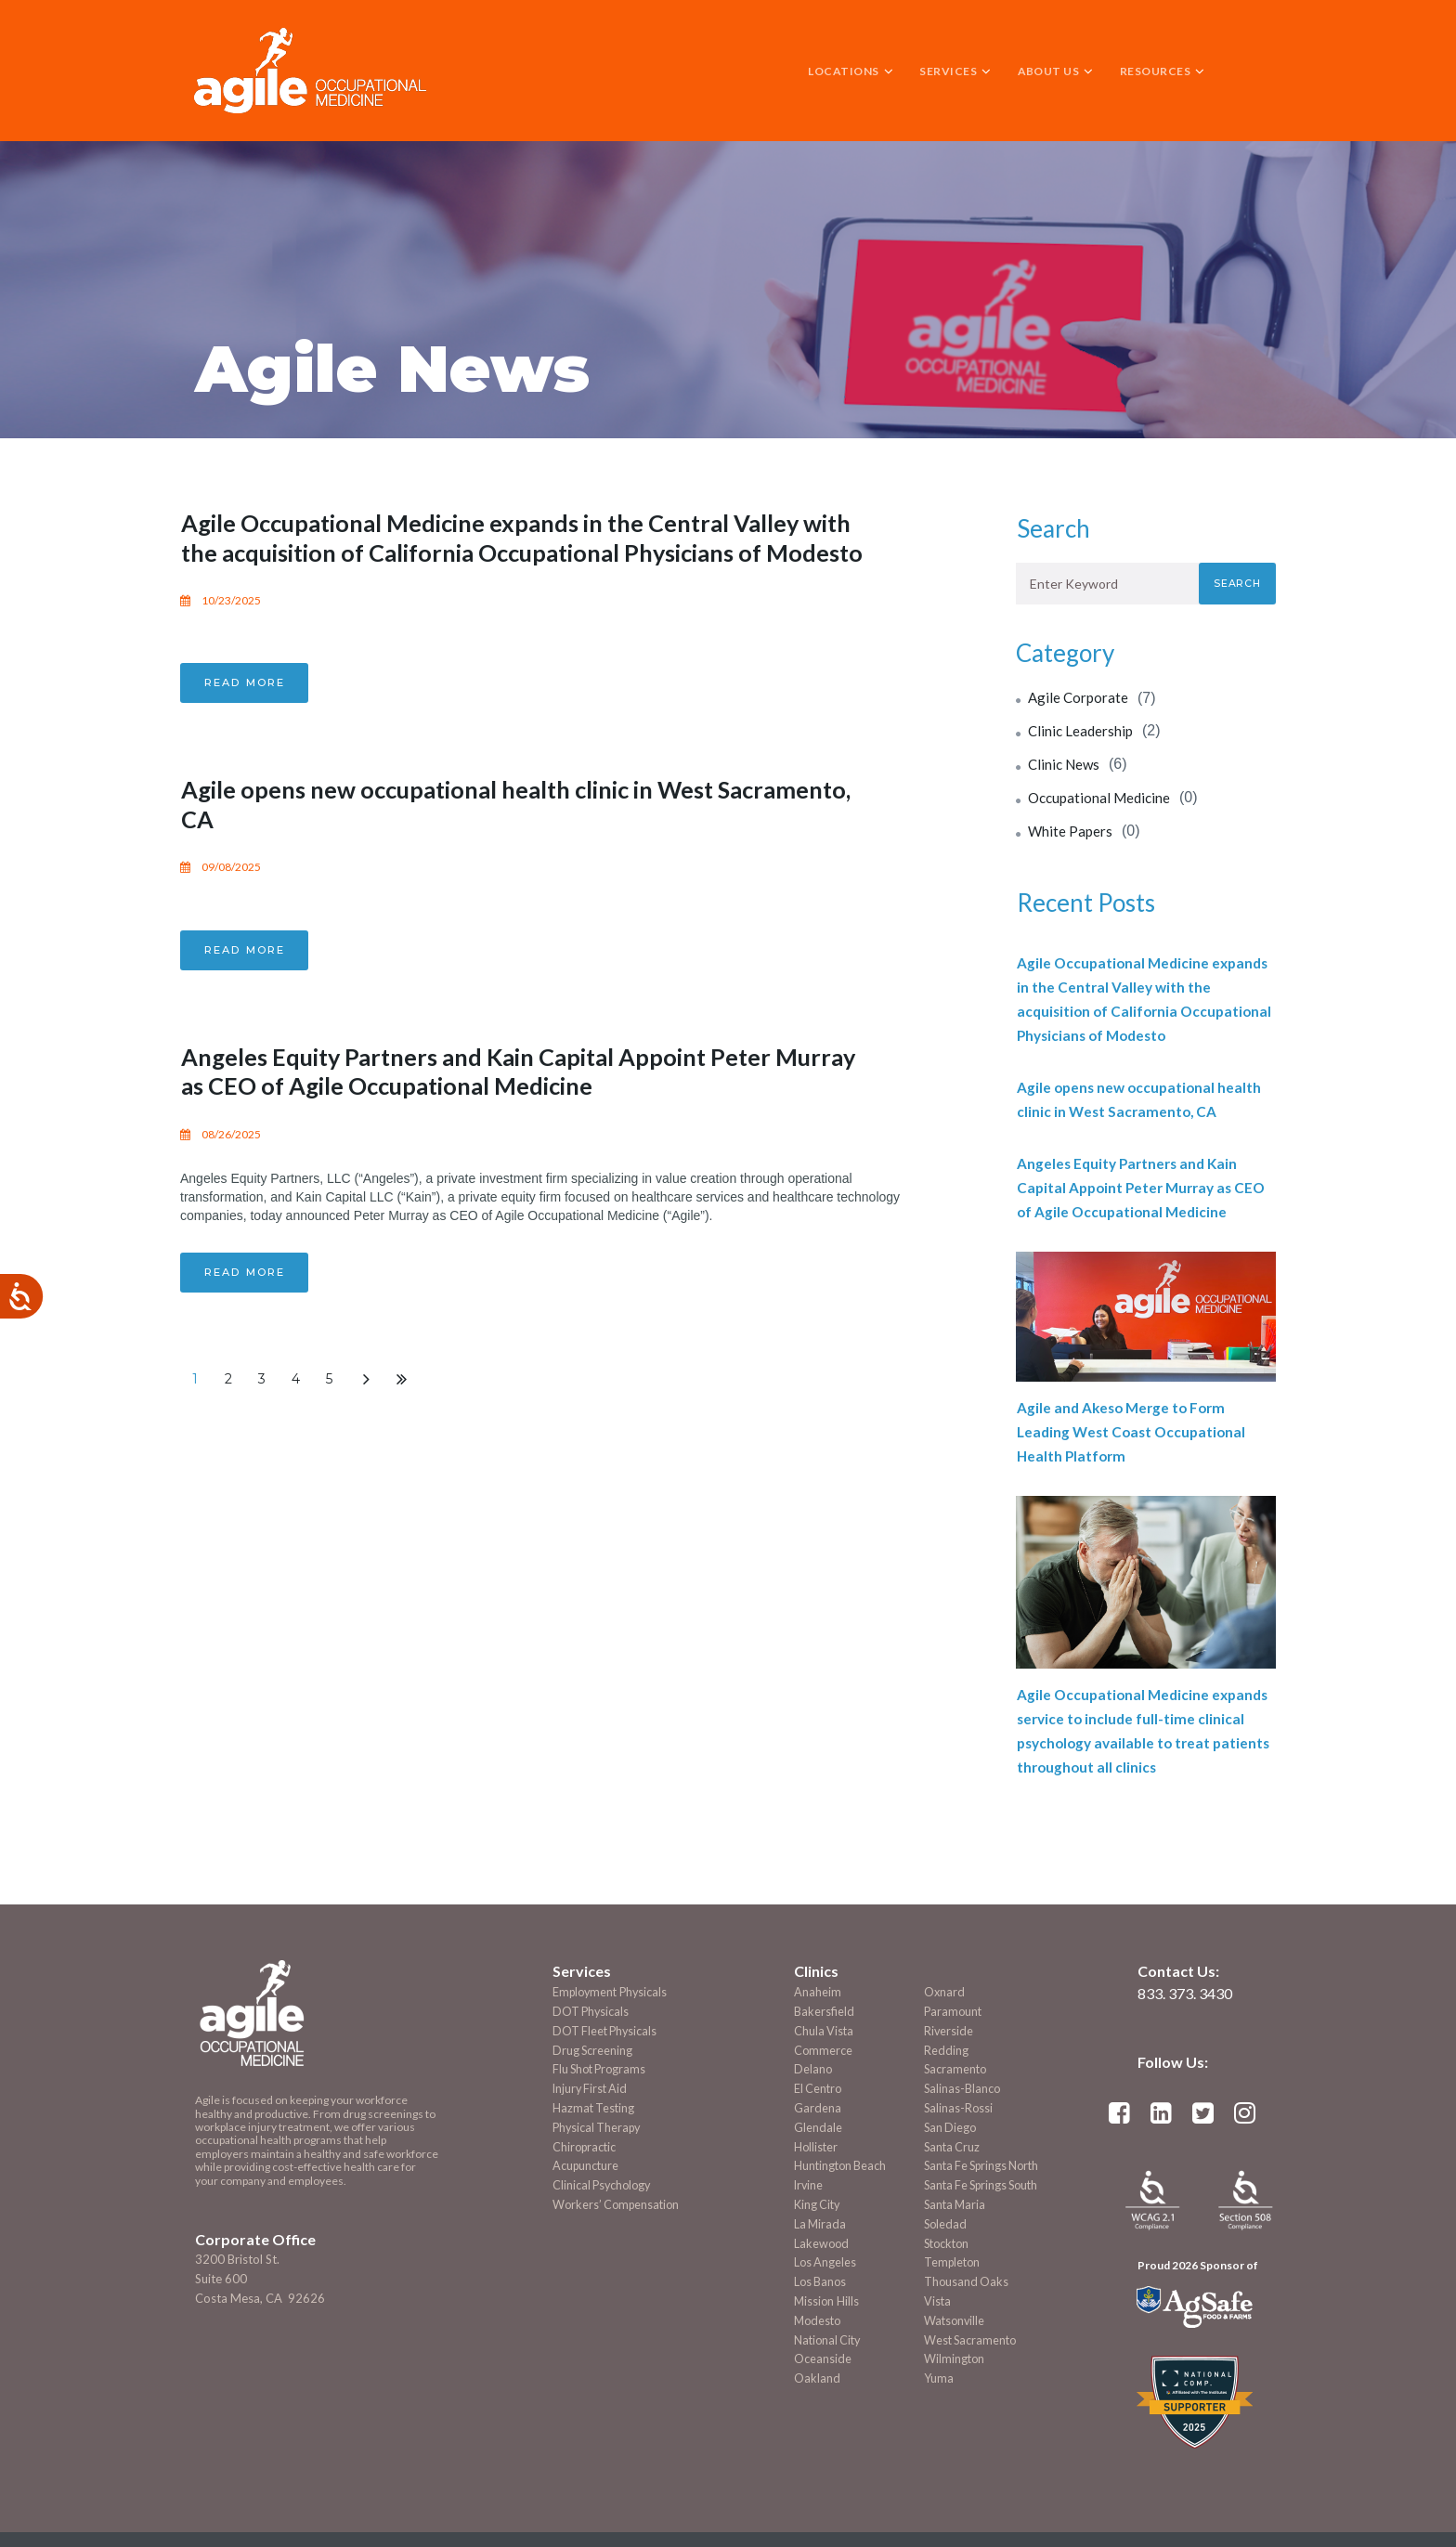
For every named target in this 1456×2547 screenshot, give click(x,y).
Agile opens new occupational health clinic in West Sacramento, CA (477, 830)
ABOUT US (1056, 71)
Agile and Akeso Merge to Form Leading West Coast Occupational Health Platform (1135, 1431)
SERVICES (955, 71)
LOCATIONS (850, 71)
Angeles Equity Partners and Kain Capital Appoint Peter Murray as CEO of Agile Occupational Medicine (507, 1096)
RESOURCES (1162, 71)
